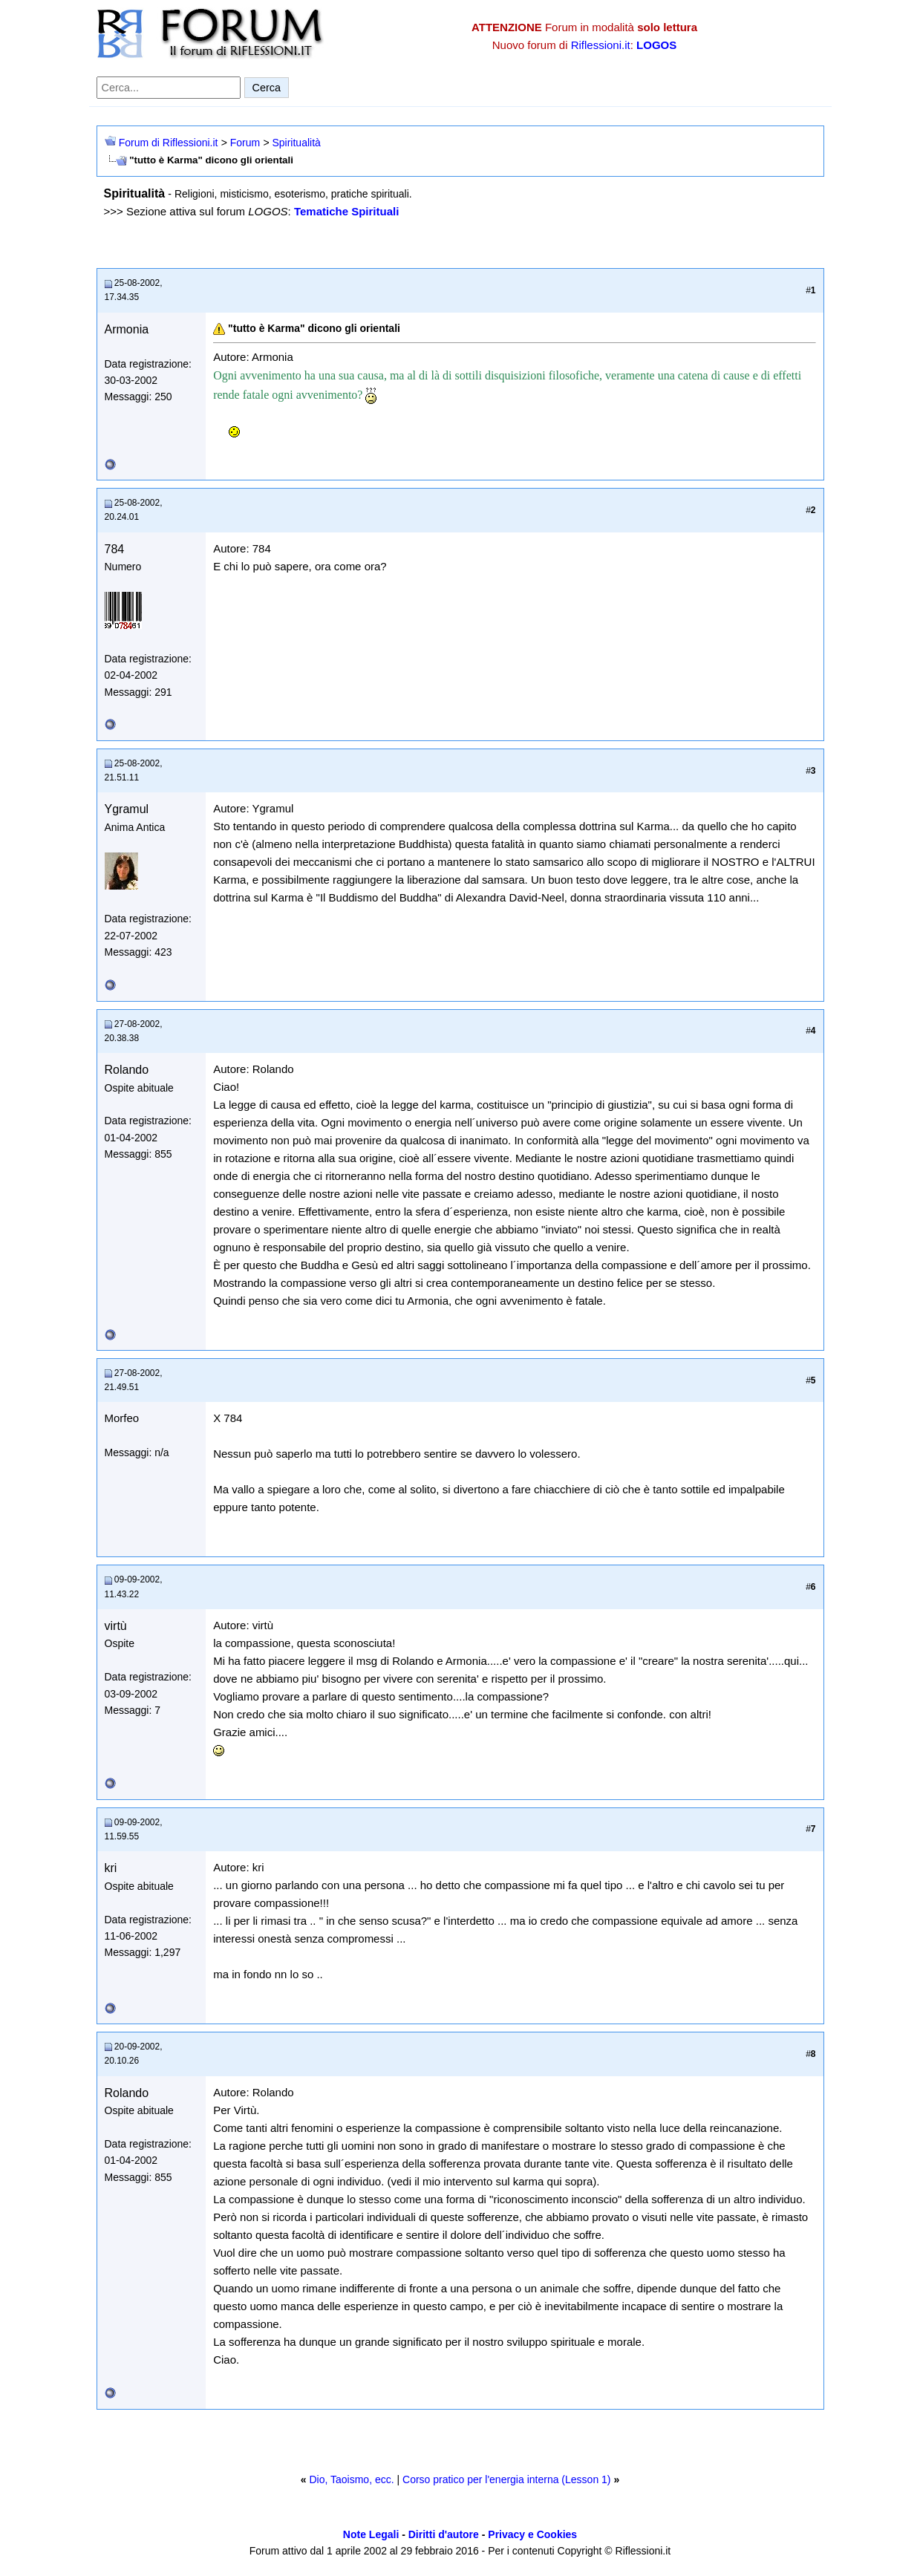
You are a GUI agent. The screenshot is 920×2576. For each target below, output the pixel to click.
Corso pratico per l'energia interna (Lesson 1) (506, 2479)
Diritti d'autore (443, 2534)
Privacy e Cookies (532, 2534)
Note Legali (371, 2534)
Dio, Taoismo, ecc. (351, 2479)
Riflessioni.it (600, 45)
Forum (245, 143)
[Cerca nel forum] (169, 87)
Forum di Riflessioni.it (168, 143)
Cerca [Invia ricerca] (266, 88)
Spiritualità (296, 143)
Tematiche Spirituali (346, 211)
